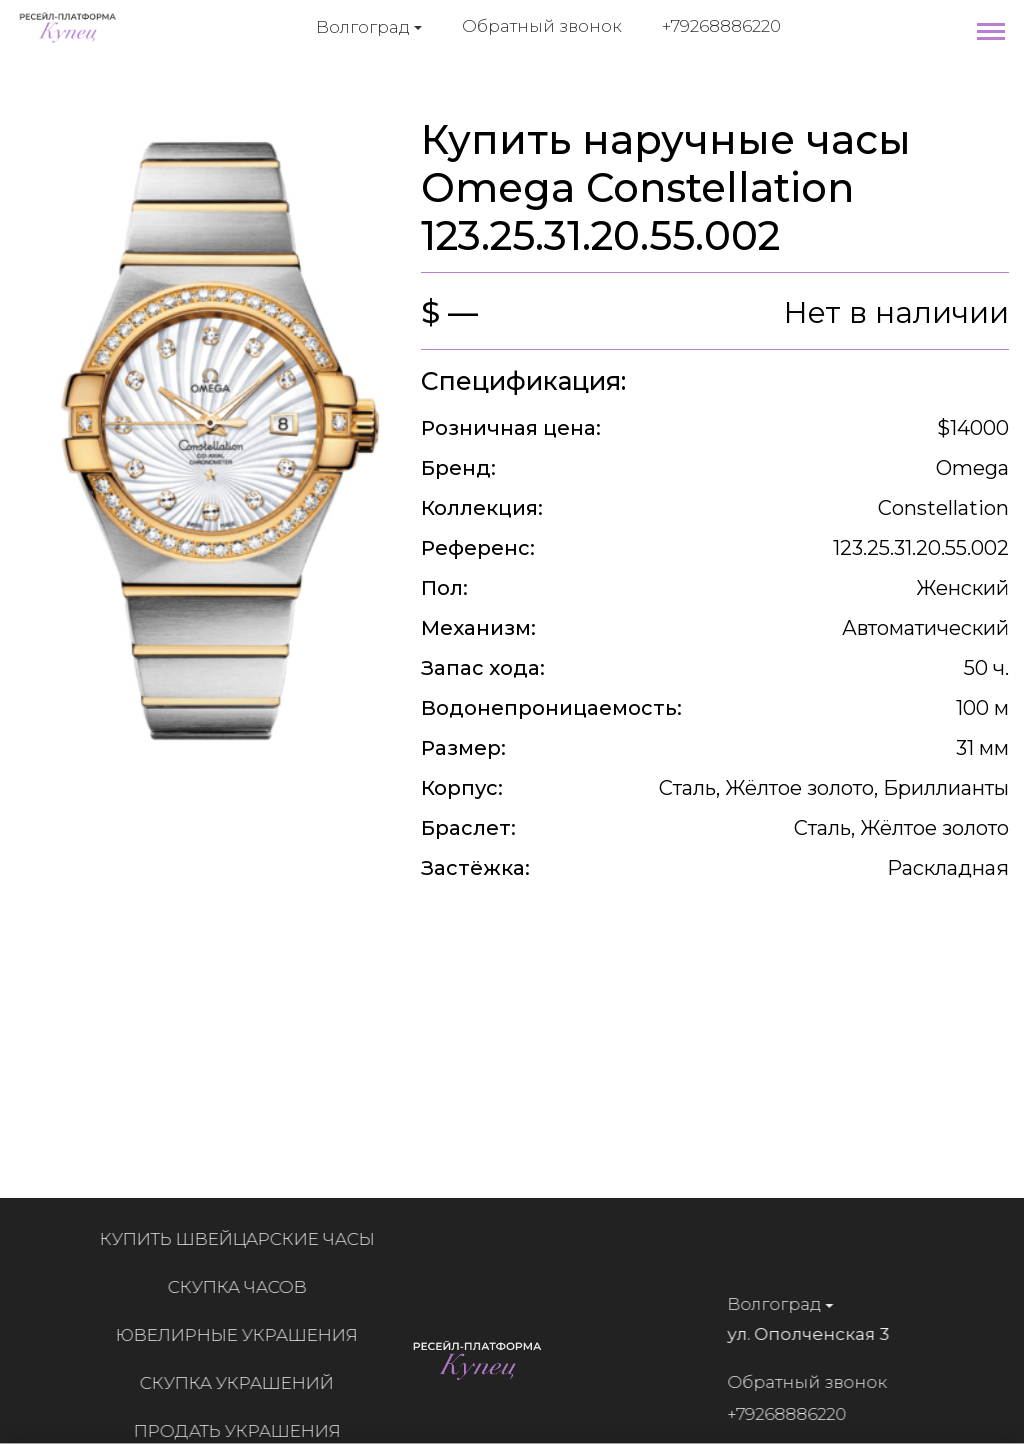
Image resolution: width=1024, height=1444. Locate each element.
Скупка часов (243, 1287)
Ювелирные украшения (243, 1335)
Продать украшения (243, 1431)
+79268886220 (721, 26)
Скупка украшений (243, 1383)
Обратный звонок (542, 26)
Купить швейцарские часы (243, 1239)
